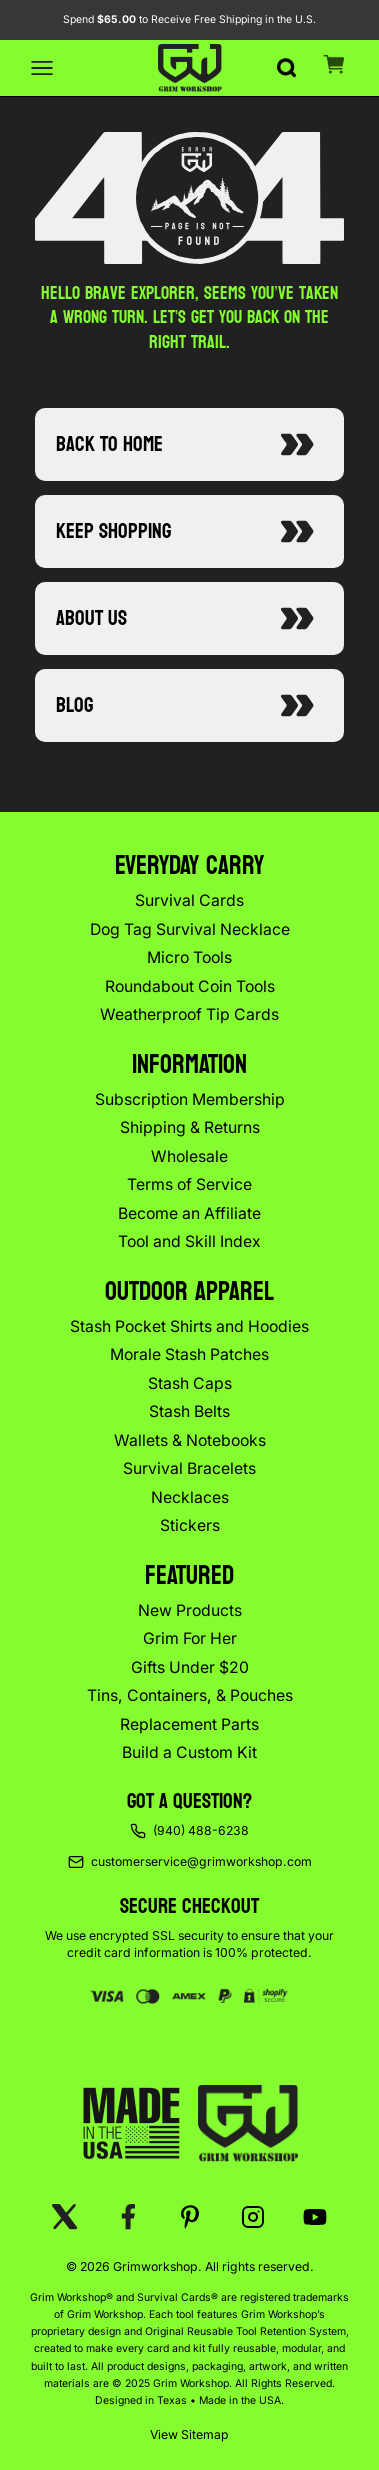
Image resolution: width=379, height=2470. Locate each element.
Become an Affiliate (189, 1213)
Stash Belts (189, 1411)
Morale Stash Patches (189, 1354)
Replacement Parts (189, 1724)
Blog (189, 705)
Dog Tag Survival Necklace (190, 929)
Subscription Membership (190, 1099)
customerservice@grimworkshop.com (201, 1861)
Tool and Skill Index (189, 1241)
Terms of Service (189, 1184)
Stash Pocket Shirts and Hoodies (189, 1326)
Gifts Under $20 (190, 1667)
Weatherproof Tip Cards (189, 1014)
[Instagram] (252, 2216)
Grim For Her (190, 1638)
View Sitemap (189, 2434)
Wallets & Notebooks (190, 1440)
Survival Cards (189, 900)
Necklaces (190, 1497)
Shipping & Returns (190, 1127)
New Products (190, 1610)
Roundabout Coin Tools (190, 986)
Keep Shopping (189, 531)
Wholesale (189, 1156)
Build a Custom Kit (189, 1752)
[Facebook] (128, 2216)
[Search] (286, 58)
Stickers (190, 1525)
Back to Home (189, 444)
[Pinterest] (190, 2216)
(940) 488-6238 (201, 1830)
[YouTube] (315, 2216)
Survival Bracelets (189, 1468)
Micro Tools (189, 957)
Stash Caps (190, 1383)
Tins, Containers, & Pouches (190, 1695)
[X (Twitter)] (65, 2216)
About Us (189, 618)
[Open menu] (42, 68)
